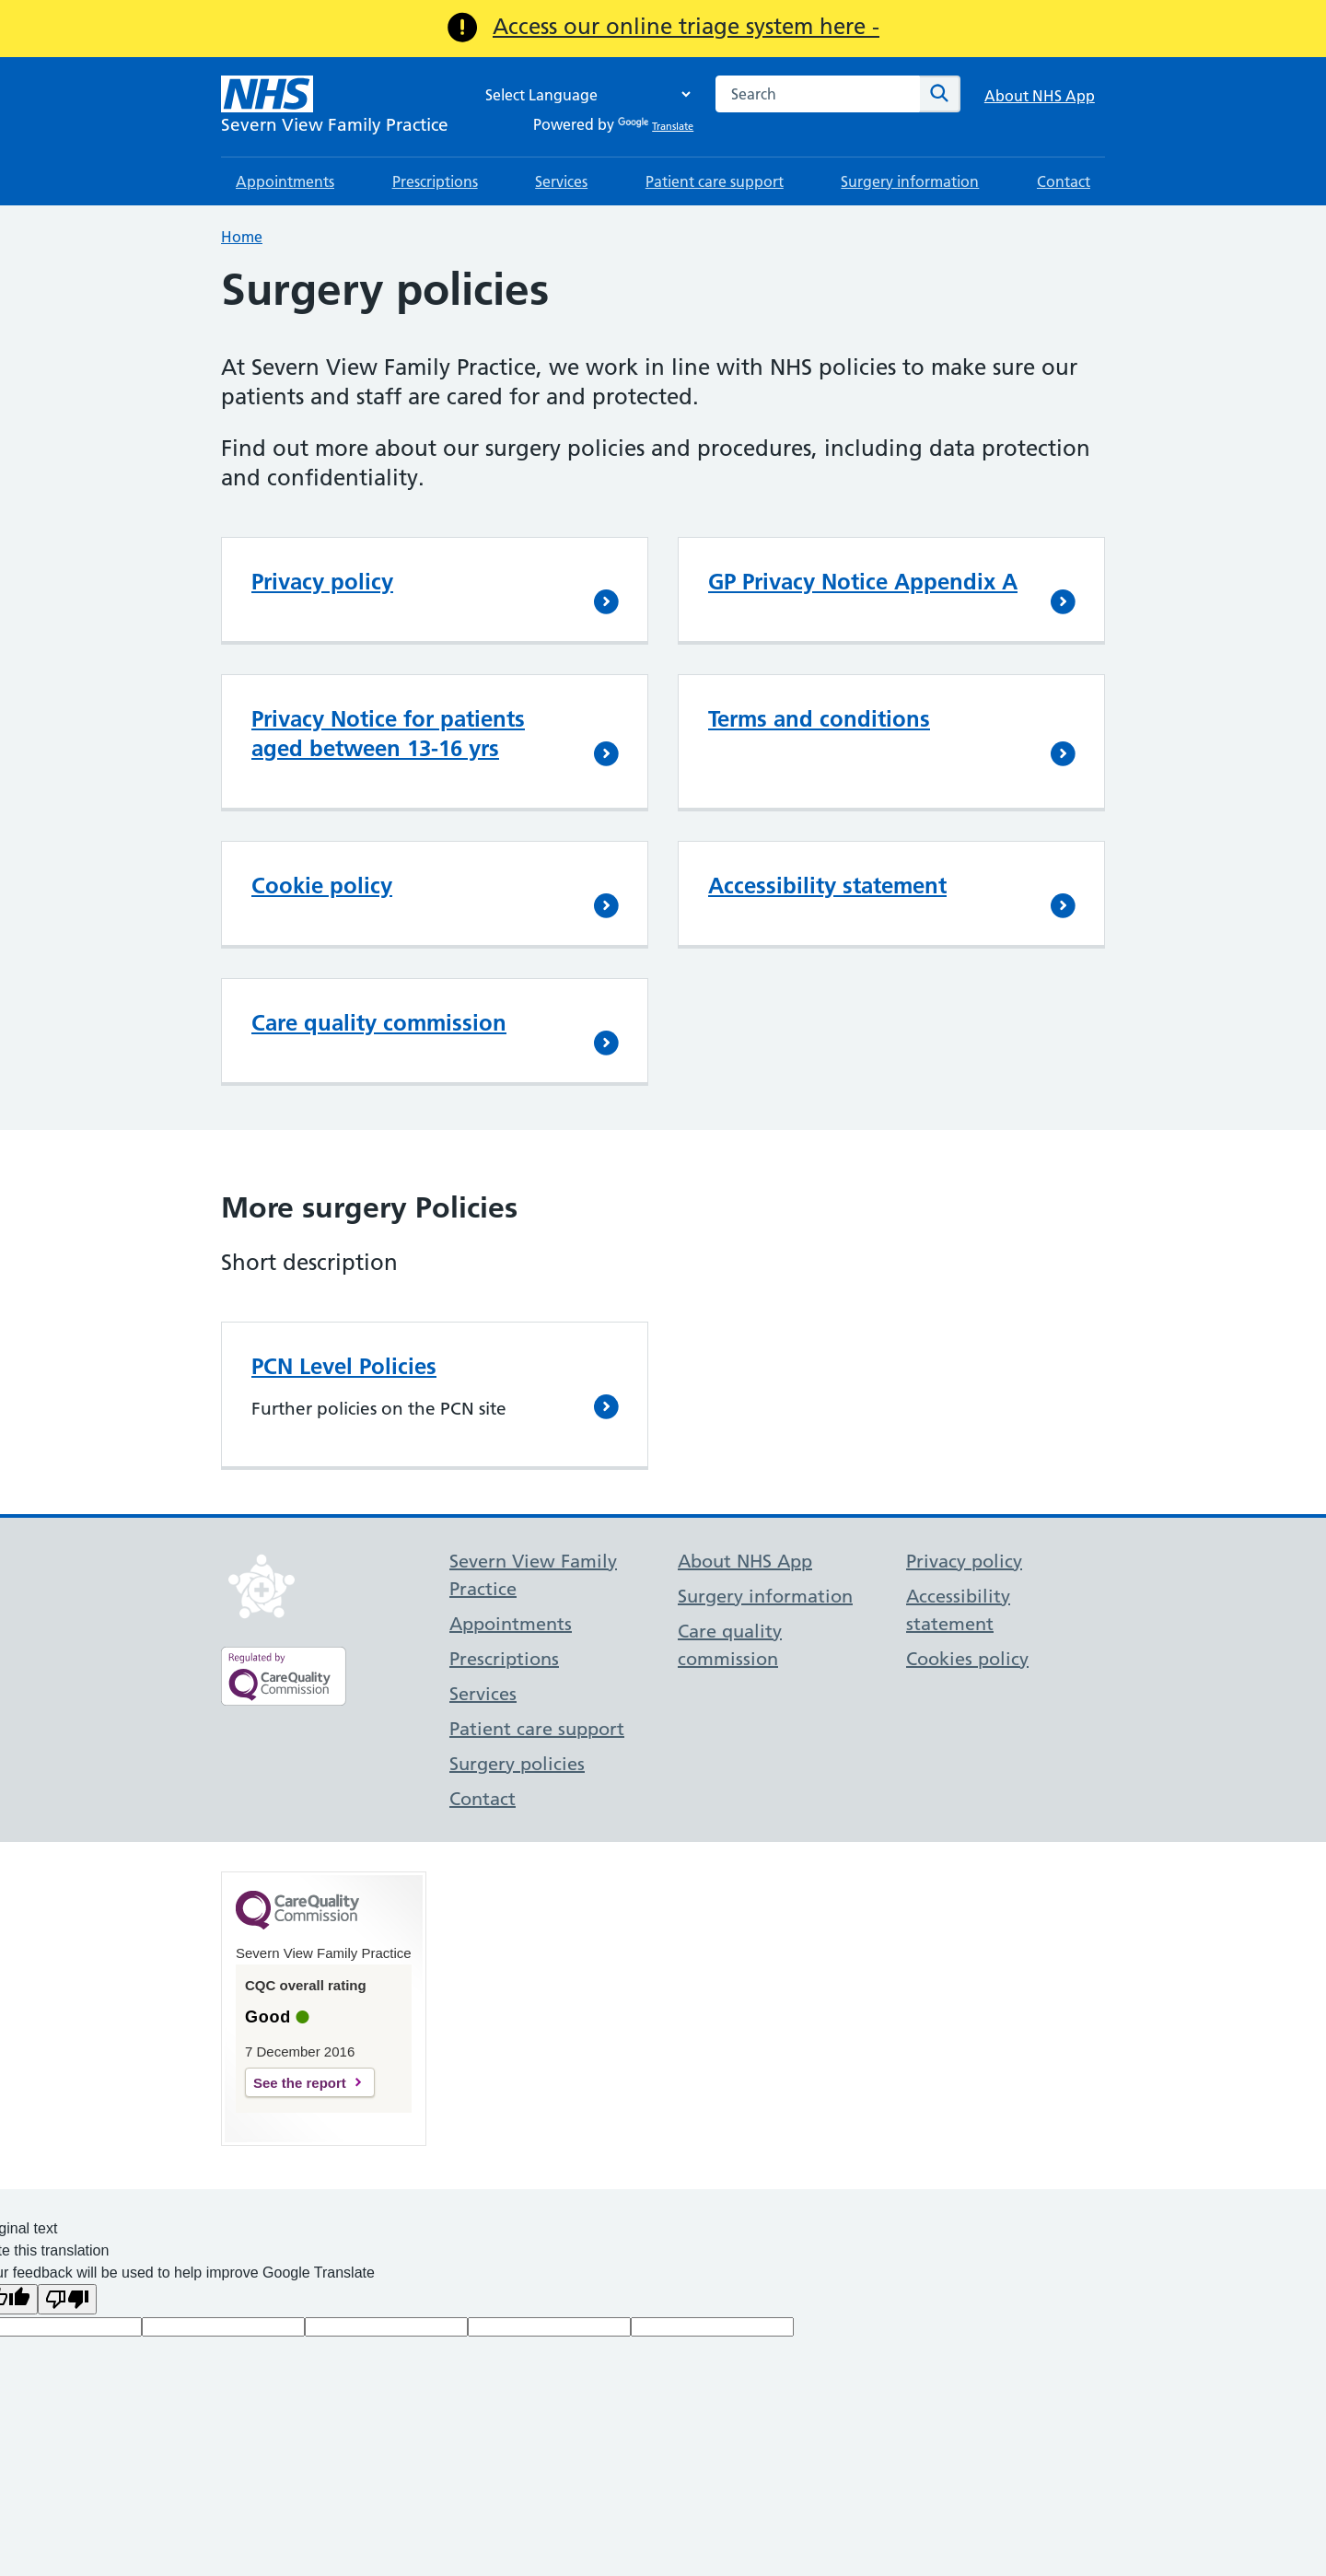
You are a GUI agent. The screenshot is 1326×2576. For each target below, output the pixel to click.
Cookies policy (967, 1659)
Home (241, 236)
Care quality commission (378, 1022)
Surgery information (910, 181)
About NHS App (1039, 96)
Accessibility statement (827, 885)
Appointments (285, 181)
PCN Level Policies (343, 1366)
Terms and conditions (819, 718)
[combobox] (817, 94)
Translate (655, 126)
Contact (1063, 181)
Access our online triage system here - (686, 26)
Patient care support (715, 181)
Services (561, 181)
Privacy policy (322, 581)
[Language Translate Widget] (582, 94)
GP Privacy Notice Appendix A (863, 581)
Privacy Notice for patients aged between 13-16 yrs (388, 733)
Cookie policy (321, 885)
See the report (299, 2083)
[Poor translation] (67, 2299)
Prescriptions (435, 181)
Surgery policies (517, 1764)
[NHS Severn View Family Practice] (334, 107)
